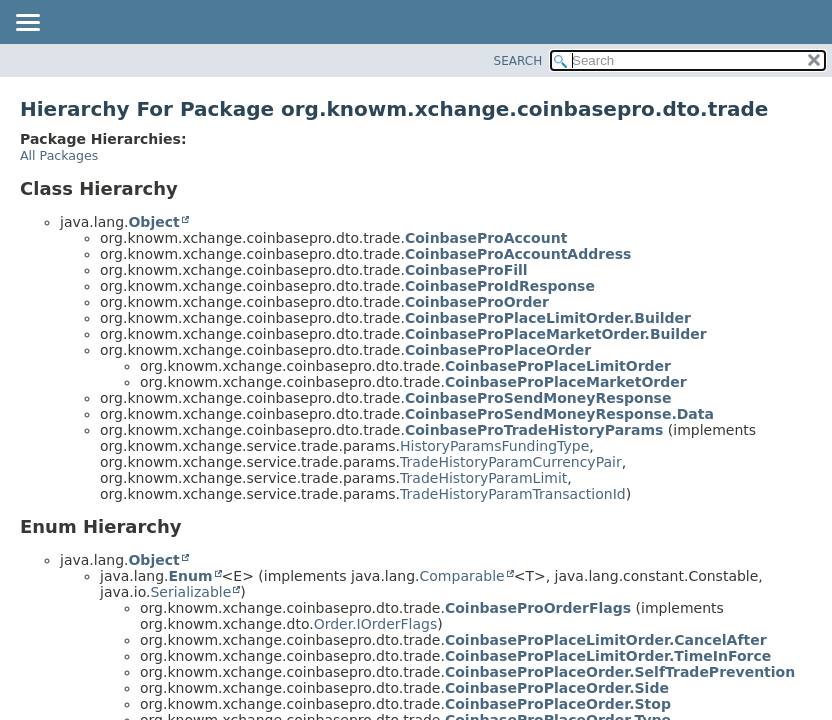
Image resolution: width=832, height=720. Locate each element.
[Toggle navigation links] (27, 24)
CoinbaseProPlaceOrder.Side (557, 688)
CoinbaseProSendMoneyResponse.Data (559, 414)
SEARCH (518, 61)
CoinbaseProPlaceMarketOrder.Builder (556, 334)
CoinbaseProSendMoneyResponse (538, 398)
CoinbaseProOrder (477, 302)
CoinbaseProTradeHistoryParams (534, 430)
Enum (190, 576)
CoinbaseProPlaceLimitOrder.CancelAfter (606, 640)
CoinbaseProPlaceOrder (498, 350)
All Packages (59, 155)
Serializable (190, 592)
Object (153, 222)
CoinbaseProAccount (486, 238)
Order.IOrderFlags (376, 624)
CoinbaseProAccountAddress (518, 254)
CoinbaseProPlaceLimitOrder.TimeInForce (608, 656)
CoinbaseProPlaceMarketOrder (566, 382)
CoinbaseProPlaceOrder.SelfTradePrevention (620, 672)
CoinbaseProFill (466, 270)
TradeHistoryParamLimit (483, 478)
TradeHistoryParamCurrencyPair (511, 462)
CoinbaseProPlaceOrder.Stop (558, 704)
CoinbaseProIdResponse (500, 286)
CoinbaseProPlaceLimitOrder (558, 366)
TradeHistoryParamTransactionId (513, 494)
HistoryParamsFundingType (494, 446)
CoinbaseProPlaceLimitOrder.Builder (548, 318)
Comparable (462, 576)
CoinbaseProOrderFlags (538, 608)
